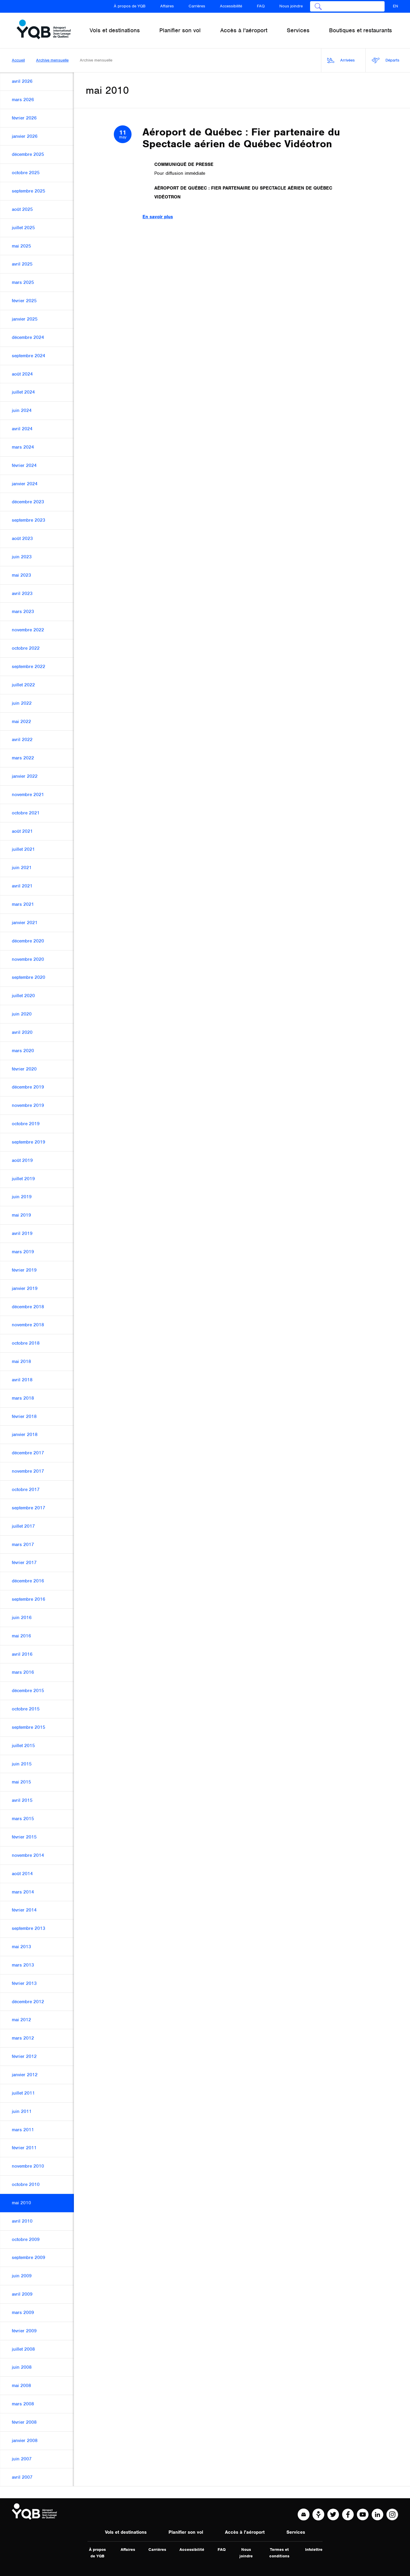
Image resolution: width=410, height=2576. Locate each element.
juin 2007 (22, 2459)
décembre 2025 (28, 154)
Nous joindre (291, 6)
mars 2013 (23, 1965)
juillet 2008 (23, 2349)
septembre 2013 (28, 1928)
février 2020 (24, 1069)
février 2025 (24, 301)
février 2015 (24, 1837)
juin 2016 (22, 1618)
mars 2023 (23, 612)
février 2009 (24, 2331)
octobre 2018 (26, 1343)
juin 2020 (22, 1014)
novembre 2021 (28, 795)
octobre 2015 (26, 1709)
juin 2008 (22, 2367)
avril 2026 (22, 81)
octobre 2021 (26, 813)
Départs (385, 60)
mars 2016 (23, 1672)
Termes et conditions (279, 2553)
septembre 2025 (28, 191)
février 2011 (24, 2148)
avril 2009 (22, 2294)
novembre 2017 (28, 1471)
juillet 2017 (23, 1526)
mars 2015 (23, 1819)
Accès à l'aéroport (245, 2532)
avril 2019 (22, 1233)
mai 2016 (21, 1636)
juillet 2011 (23, 2093)
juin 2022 (22, 703)
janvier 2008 (25, 2441)
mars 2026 (23, 100)
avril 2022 (22, 740)
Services (295, 2532)
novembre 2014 (28, 1855)
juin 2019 (22, 1197)
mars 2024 (23, 447)
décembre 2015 (28, 1691)
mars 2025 (23, 282)
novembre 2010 (28, 2166)
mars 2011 (23, 2130)
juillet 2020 (23, 996)
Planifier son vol (185, 2532)
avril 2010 (22, 2221)
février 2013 (24, 1983)
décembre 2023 (28, 502)
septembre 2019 (28, 1142)
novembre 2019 (28, 1105)
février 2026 (24, 118)
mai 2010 (21, 2203)
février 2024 (24, 465)
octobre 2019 (26, 1124)
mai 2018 (21, 1361)
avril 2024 (22, 429)
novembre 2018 (28, 1325)
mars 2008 (23, 2404)
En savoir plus (157, 217)
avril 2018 (22, 1380)
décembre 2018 (28, 1307)
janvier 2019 (25, 1288)
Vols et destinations (126, 2532)
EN (395, 6)
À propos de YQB (129, 6)
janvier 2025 (25, 319)
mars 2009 (23, 2312)
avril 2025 (22, 264)
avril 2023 (22, 593)
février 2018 (24, 1416)
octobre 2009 (26, 2239)
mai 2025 (21, 246)
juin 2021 (22, 868)
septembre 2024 (28, 356)
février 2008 (24, 2422)
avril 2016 (22, 1654)
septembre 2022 (28, 667)
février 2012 (24, 2056)
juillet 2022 (23, 685)
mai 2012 (21, 2020)
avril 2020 (22, 1032)
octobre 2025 (26, 173)
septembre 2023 (28, 520)
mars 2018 (23, 1398)
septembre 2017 (28, 1508)
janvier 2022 (25, 776)
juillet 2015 (23, 1746)
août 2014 (22, 1874)
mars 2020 (23, 1051)
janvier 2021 (25, 923)
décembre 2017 (28, 1453)
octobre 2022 (26, 648)
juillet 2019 (23, 1179)
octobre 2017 (26, 1489)
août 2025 (22, 209)
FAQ (261, 6)
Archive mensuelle (52, 60)
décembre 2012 (28, 2002)
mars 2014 (23, 1892)
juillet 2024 (23, 392)
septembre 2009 (28, 2257)
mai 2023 (21, 575)
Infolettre (314, 2549)
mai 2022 (21, 722)
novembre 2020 (28, 959)
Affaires (167, 6)
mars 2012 (23, 2038)
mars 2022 (23, 758)
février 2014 (24, 1910)
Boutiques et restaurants (360, 30)
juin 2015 (22, 1764)
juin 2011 (22, 2111)
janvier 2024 (25, 484)
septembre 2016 (28, 1599)
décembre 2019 (28, 1087)
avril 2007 (22, 2477)
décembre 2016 (28, 1581)
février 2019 (24, 1270)
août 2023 (22, 538)
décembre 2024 (28, 337)
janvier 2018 (25, 1434)
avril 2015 (22, 1800)
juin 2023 (22, 557)
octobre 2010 (26, 2184)
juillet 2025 (23, 228)
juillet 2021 (23, 849)
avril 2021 (22, 886)
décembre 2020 (28, 941)
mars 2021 (23, 904)
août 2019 (22, 1160)
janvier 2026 (25, 136)
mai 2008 (21, 2386)
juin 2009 (22, 2276)
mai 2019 (21, 1215)
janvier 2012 (25, 2075)
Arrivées (341, 60)
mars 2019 (23, 1252)
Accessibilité (231, 6)
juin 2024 (22, 410)
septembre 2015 (28, 1727)
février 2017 (24, 1563)
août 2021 (22, 831)
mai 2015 (21, 1782)
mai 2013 (21, 1947)
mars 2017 (23, 1544)
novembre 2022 (28, 630)
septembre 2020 (28, 977)
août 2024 (22, 374)
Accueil (18, 60)
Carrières (197, 6)
